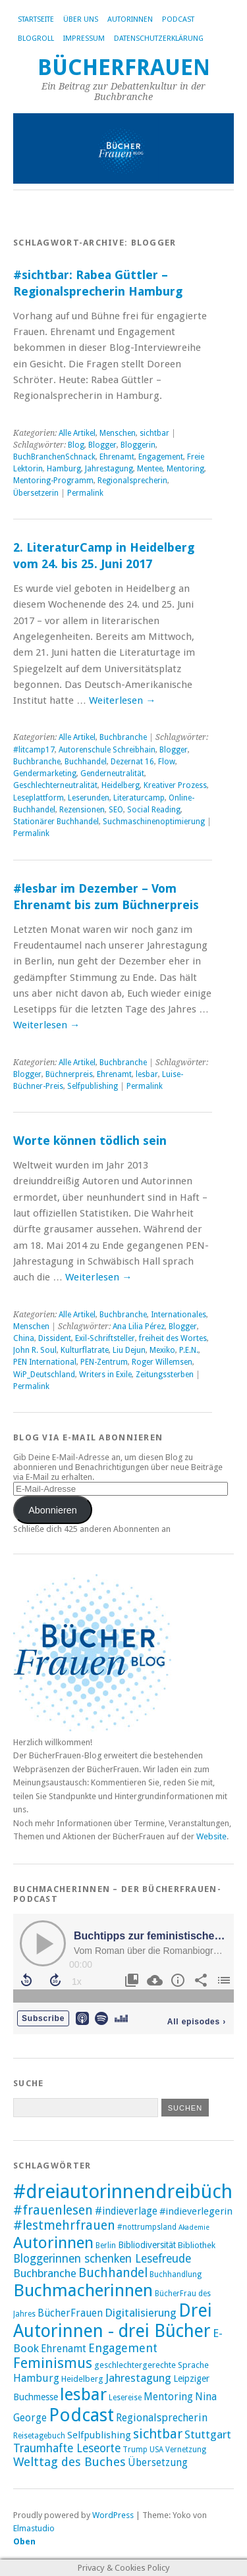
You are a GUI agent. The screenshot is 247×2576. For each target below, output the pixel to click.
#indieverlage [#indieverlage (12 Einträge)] (126, 2211)
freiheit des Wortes (173, 1338)
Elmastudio (34, 2528)
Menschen (117, 433)
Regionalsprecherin (132, 480)
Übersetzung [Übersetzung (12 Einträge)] (158, 2463)
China (23, 1338)
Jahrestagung (109, 468)
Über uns (80, 19)
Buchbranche (123, 737)
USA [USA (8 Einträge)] (156, 2449)
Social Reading (153, 809)
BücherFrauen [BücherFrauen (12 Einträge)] (70, 2313)
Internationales (178, 1314)
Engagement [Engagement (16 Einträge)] (122, 2348)
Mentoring (185, 468)
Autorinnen (130, 19)
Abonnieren (52, 1510)
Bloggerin (138, 445)
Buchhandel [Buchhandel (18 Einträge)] (113, 2272)
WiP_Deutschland (44, 1374)
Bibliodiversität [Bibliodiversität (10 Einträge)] (147, 2245)
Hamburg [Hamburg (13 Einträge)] (36, 2378)
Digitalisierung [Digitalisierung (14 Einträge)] (141, 2312)
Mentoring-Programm (53, 480)
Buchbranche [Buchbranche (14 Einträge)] (44, 2273)
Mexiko (162, 1350)
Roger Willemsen (162, 1362)
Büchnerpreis (69, 1074)
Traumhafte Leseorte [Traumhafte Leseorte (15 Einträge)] (67, 2448)
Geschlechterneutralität (55, 785)
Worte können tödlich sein (90, 1140)
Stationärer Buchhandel (56, 821)
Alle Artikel (77, 433)
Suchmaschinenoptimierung (154, 821)
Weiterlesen (122, 700)
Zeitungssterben (165, 1374)
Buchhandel (86, 761)
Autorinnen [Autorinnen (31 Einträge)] (53, 2242)
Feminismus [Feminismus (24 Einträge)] (52, 2363)
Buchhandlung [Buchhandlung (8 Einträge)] (176, 2274)
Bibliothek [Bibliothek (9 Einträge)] (196, 2245)
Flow (166, 761)
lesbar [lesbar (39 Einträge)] (83, 2394)
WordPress (113, 2515)
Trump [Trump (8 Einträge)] (135, 2449)
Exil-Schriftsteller (105, 1338)
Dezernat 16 (132, 761)
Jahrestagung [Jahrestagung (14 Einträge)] (138, 2377)
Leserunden (88, 797)
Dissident (54, 1338)
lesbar (147, 1074)
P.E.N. (188, 1350)
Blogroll (36, 38)
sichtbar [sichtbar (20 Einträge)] (157, 2434)
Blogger (102, 445)
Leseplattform (38, 797)
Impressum (84, 38)
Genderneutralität (112, 773)
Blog (76, 445)
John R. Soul (35, 1350)
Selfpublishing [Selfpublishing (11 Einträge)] (99, 2435)
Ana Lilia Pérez (139, 1326)
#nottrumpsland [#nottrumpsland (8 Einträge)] (147, 2227)
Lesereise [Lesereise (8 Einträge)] (125, 2397)
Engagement (160, 456)
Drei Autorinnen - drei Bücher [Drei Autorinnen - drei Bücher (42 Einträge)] (112, 2320)
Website (211, 1836)
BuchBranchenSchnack (54, 456)
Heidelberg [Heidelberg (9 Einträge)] (82, 2379)
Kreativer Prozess (175, 785)
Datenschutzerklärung (159, 38)
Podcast (178, 19)
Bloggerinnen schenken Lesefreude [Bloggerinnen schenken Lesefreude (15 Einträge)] (102, 2258)
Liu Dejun (129, 1350)
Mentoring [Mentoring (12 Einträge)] (168, 2397)
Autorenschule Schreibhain (107, 749)
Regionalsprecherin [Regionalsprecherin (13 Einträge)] (161, 2417)
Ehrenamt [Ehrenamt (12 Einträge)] (63, 2349)
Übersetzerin (36, 493)
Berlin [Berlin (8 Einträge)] (106, 2245)
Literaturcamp (139, 797)
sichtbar (154, 433)
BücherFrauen (124, 67)
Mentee (150, 468)
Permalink (85, 493)
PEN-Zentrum (104, 1362)
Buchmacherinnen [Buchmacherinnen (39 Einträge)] (83, 2290)
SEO (116, 809)
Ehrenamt (116, 456)
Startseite (36, 19)
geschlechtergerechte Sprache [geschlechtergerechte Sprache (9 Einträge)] (151, 2365)
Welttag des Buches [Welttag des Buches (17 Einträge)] (69, 2462)
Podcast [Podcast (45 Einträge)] (81, 2415)
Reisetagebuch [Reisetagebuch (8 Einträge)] (39, 2435)
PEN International (44, 1362)
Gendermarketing (44, 773)
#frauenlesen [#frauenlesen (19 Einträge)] (53, 2210)
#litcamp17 (34, 749)
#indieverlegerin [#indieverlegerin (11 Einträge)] (196, 2211)
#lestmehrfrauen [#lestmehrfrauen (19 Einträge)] (64, 2225)
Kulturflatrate (85, 1350)
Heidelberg (120, 785)
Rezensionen (82, 809)
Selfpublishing (92, 1086)
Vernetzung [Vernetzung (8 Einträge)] (185, 2449)
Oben (24, 2541)
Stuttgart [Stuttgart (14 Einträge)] (207, 2434)
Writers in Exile (105, 1374)
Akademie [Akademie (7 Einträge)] (193, 2227)
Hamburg (64, 468)
